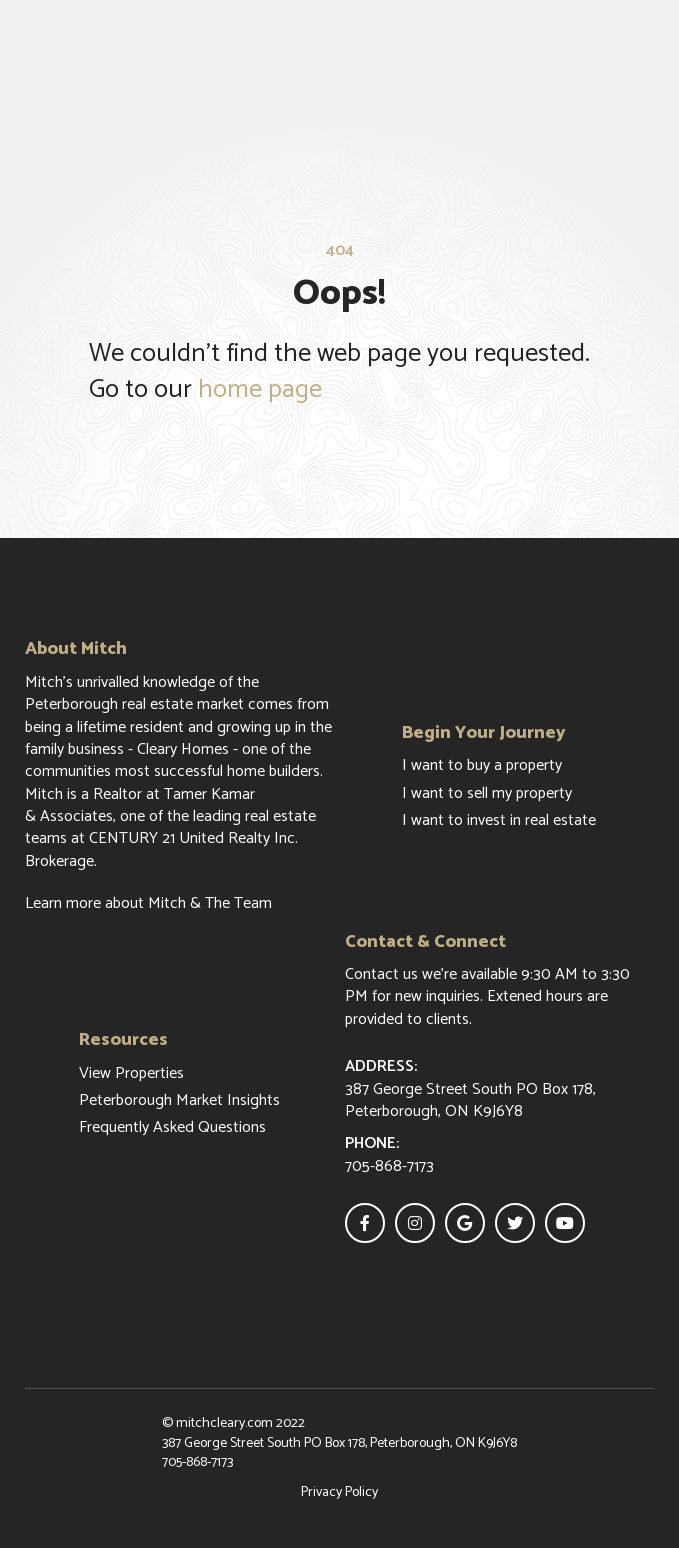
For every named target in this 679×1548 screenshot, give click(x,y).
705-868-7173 (197, 1463)
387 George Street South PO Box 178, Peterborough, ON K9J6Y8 (339, 1444)
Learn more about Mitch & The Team (148, 904)
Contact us (381, 974)
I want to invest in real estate (499, 821)
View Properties (131, 1074)
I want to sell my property (487, 794)
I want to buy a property (482, 766)
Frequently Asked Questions (172, 1128)
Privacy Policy (339, 1493)
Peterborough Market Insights (179, 1101)
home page (260, 389)
